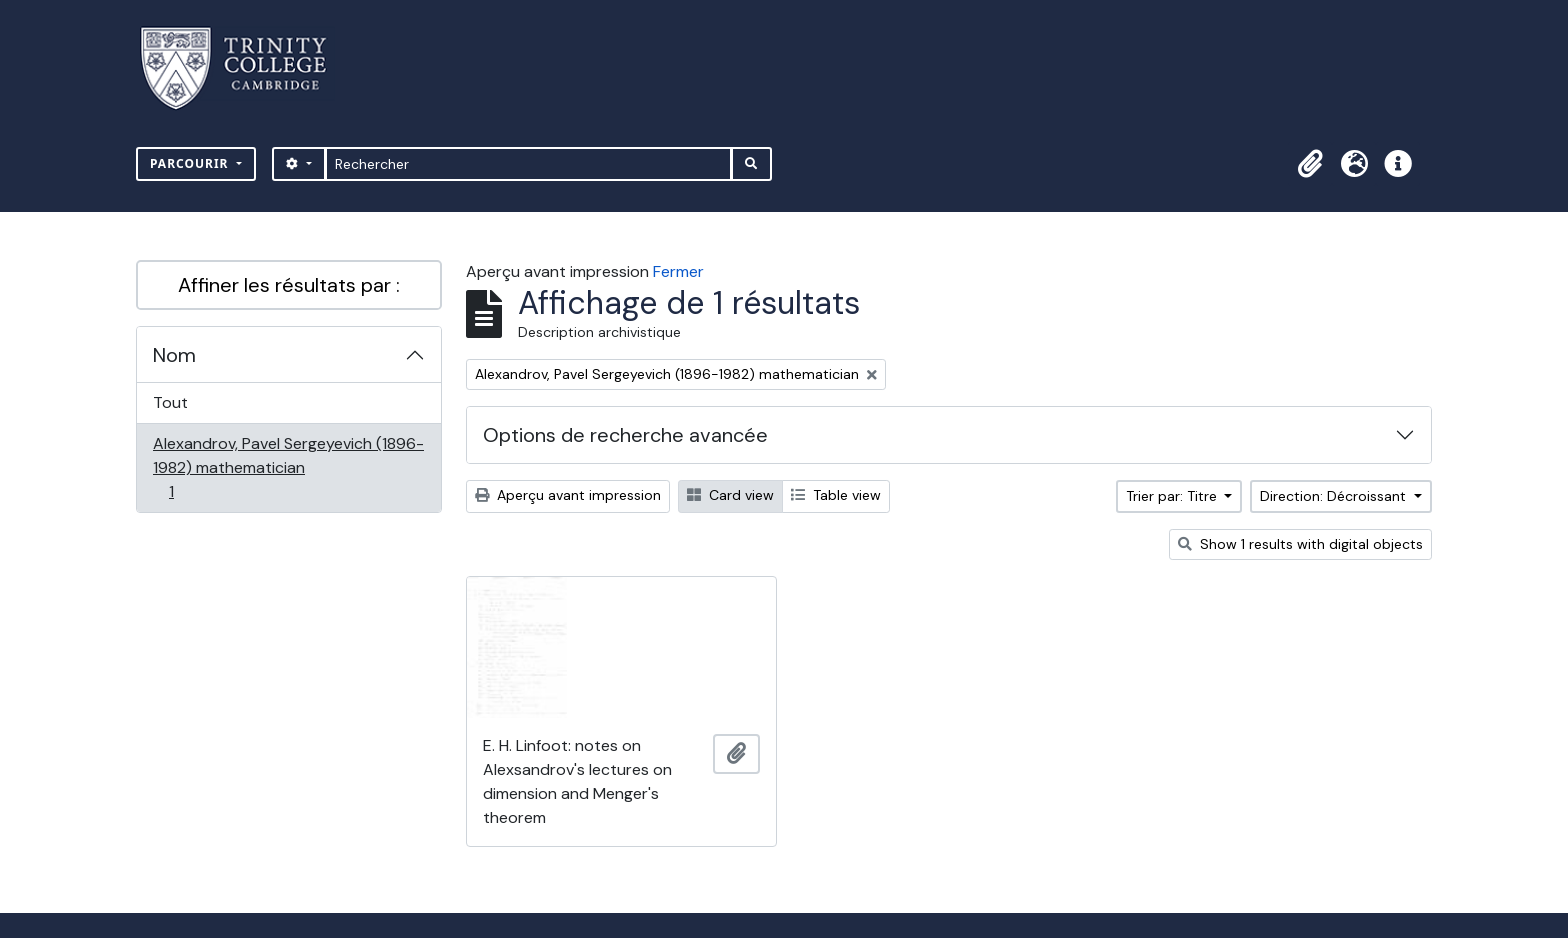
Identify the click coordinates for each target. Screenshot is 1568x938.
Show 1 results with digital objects (1300, 544)
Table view (836, 495)
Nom (174, 355)
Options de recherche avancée (625, 435)
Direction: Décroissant (1335, 496)
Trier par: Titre (1173, 496)
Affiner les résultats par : (289, 285)
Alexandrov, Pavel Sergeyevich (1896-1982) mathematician (288, 467)
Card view (730, 495)
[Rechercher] (528, 164)
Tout (170, 402)
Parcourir (191, 163)
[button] (1310, 164)
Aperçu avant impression (568, 495)
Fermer (678, 271)
